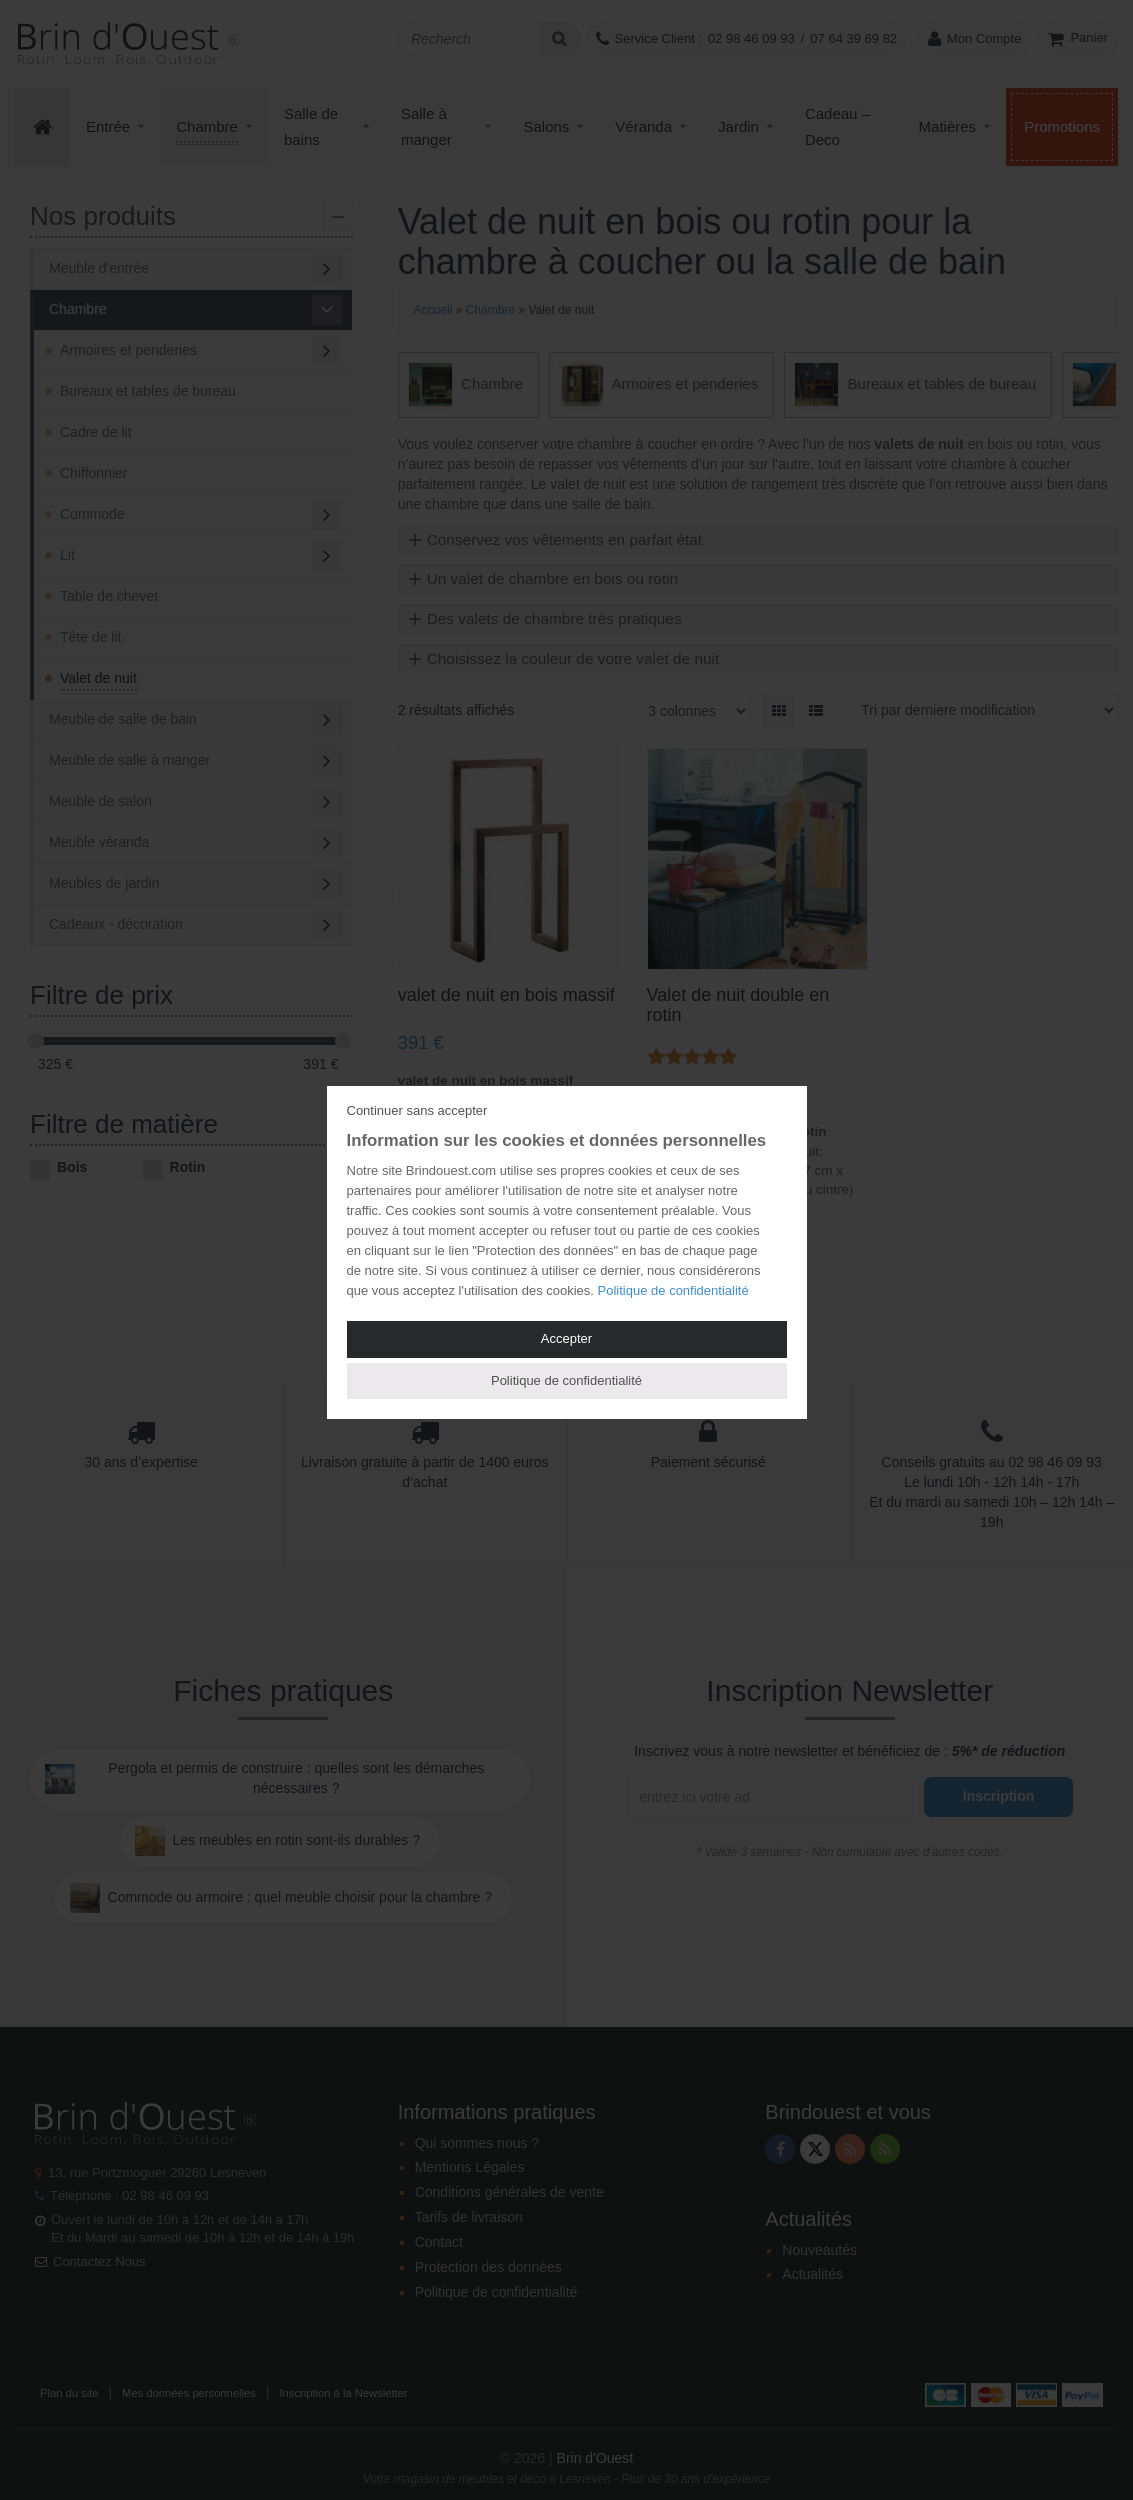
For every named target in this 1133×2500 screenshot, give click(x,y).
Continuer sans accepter (417, 1110)
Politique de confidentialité (673, 1290)
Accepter (566, 1338)
